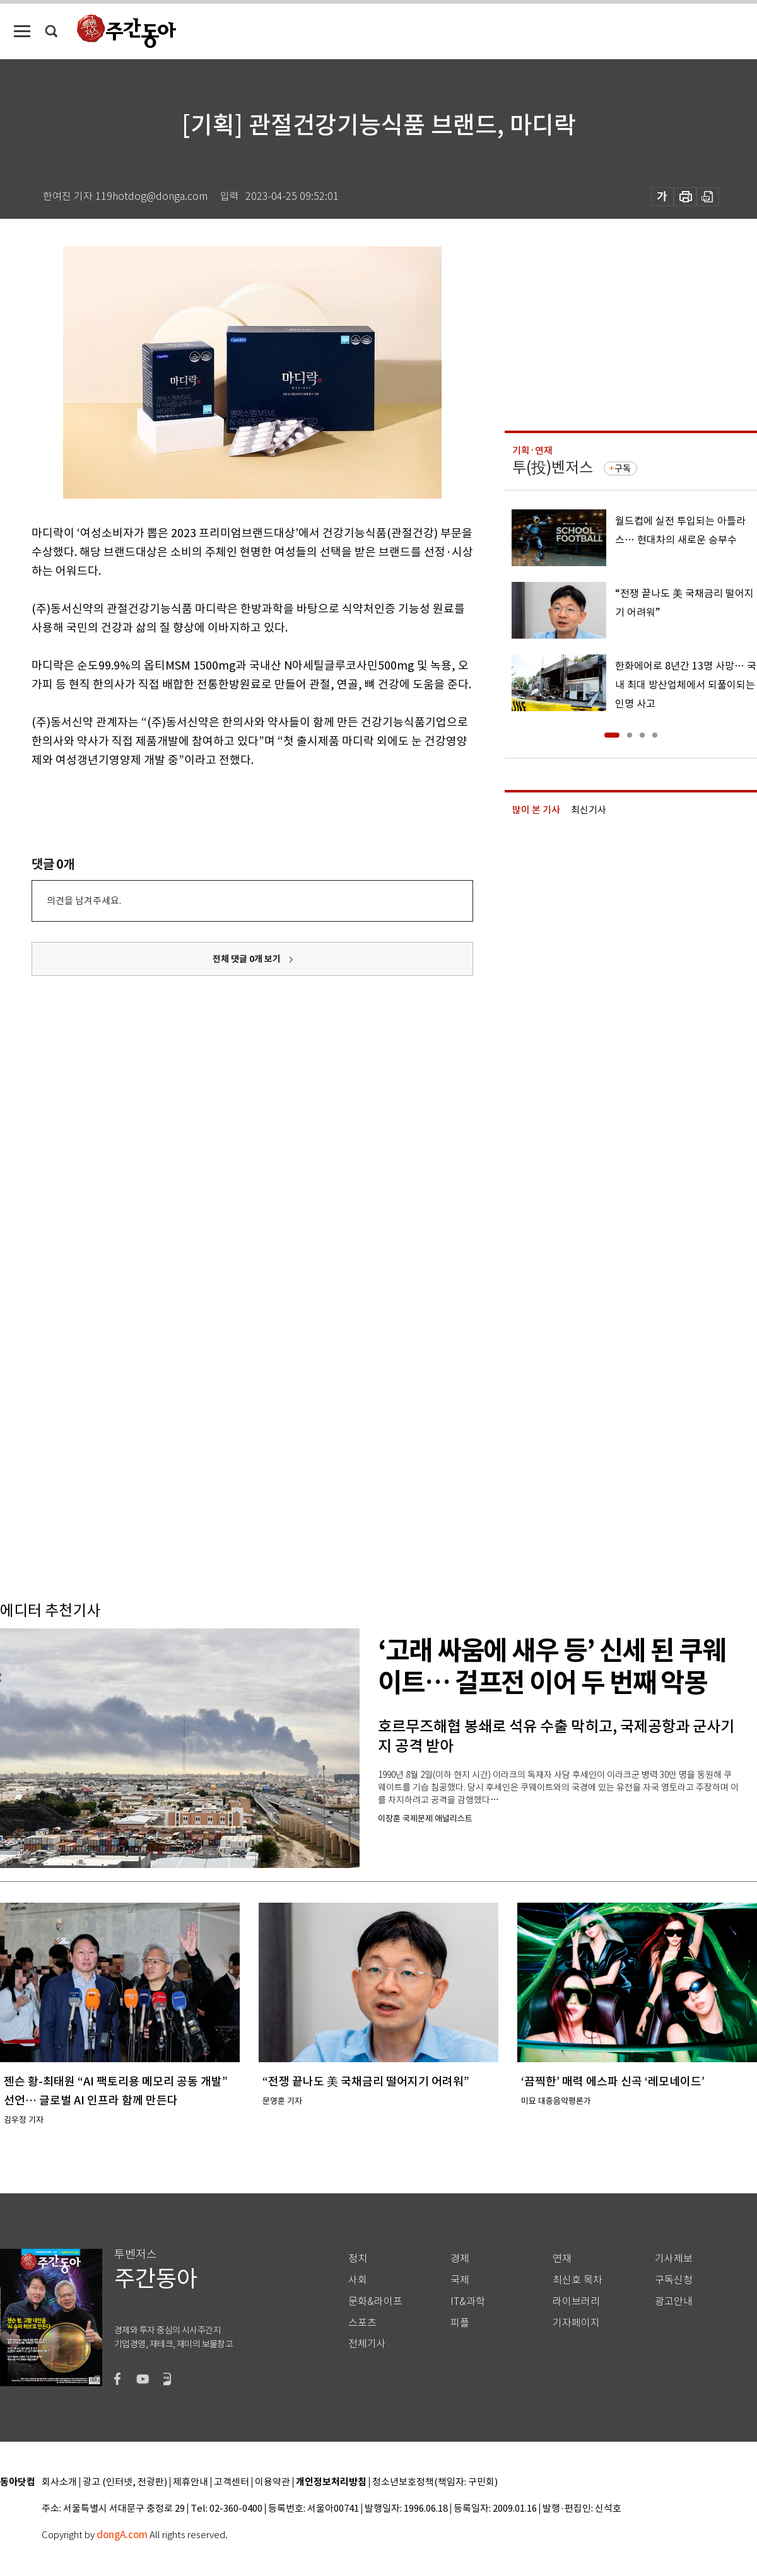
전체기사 (367, 2344)
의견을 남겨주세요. (84, 901)
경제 (459, 2259)
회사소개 (59, 2482)
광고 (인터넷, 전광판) (125, 2482)
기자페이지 (576, 2323)
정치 (357, 2259)
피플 (459, 2323)
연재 (562, 2259)
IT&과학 (467, 2301)
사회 (357, 2280)
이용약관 (272, 2482)
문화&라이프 (375, 2301)
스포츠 (362, 2323)
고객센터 (231, 2482)
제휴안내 (190, 2482)
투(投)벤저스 (552, 467)
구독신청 (674, 2280)
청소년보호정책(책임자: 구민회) (435, 2482)
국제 (459, 2280)
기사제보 (674, 2259)
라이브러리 (576, 2301)
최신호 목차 (577, 2280)
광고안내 (674, 2301)
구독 (622, 468)
